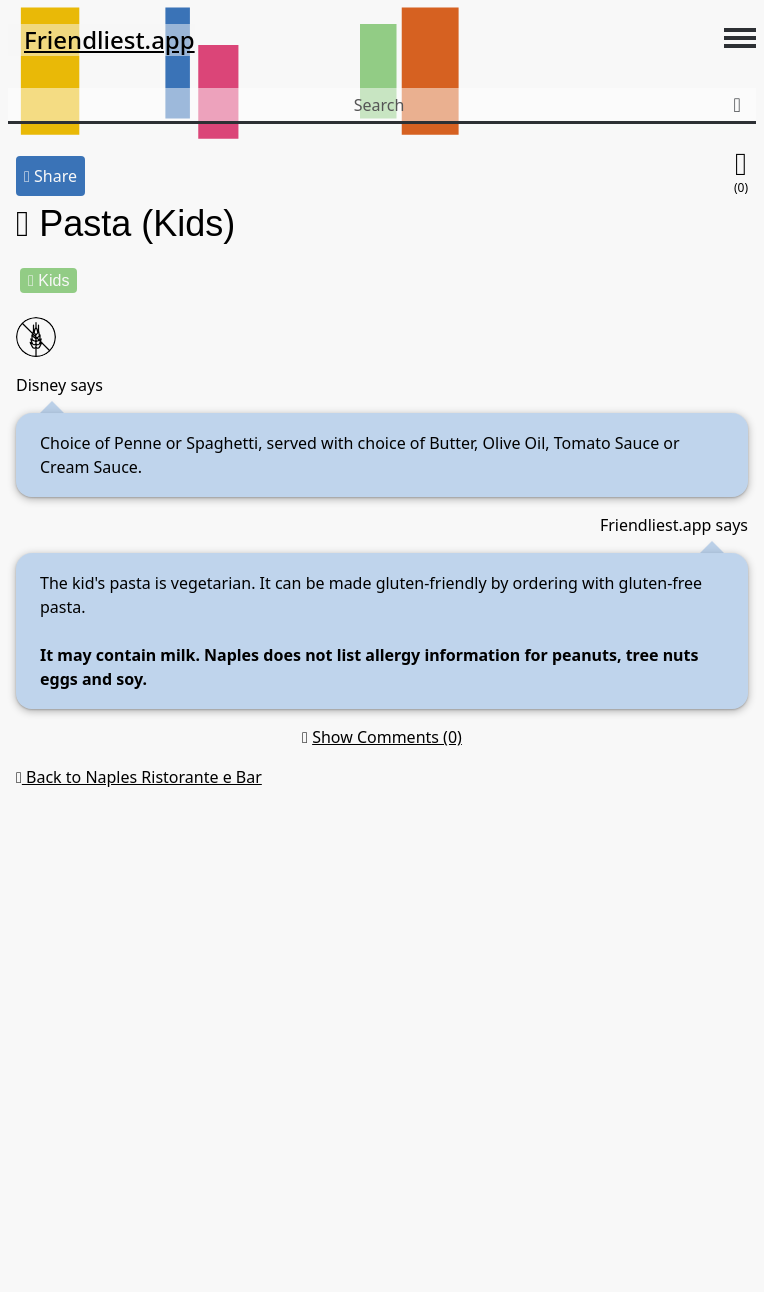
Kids (48, 280)
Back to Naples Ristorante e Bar (139, 777)
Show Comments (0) (387, 737)
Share (50, 176)
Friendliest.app (109, 39)
